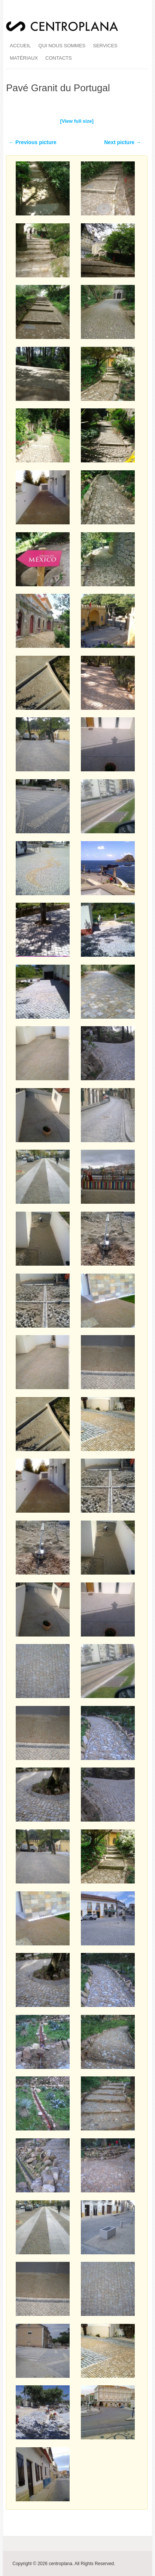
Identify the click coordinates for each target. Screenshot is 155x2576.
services (105, 45)
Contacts (58, 58)
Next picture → (122, 142)
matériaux (24, 58)
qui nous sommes (62, 45)
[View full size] (76, 121)
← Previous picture (33, 142)
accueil (20, 45)
